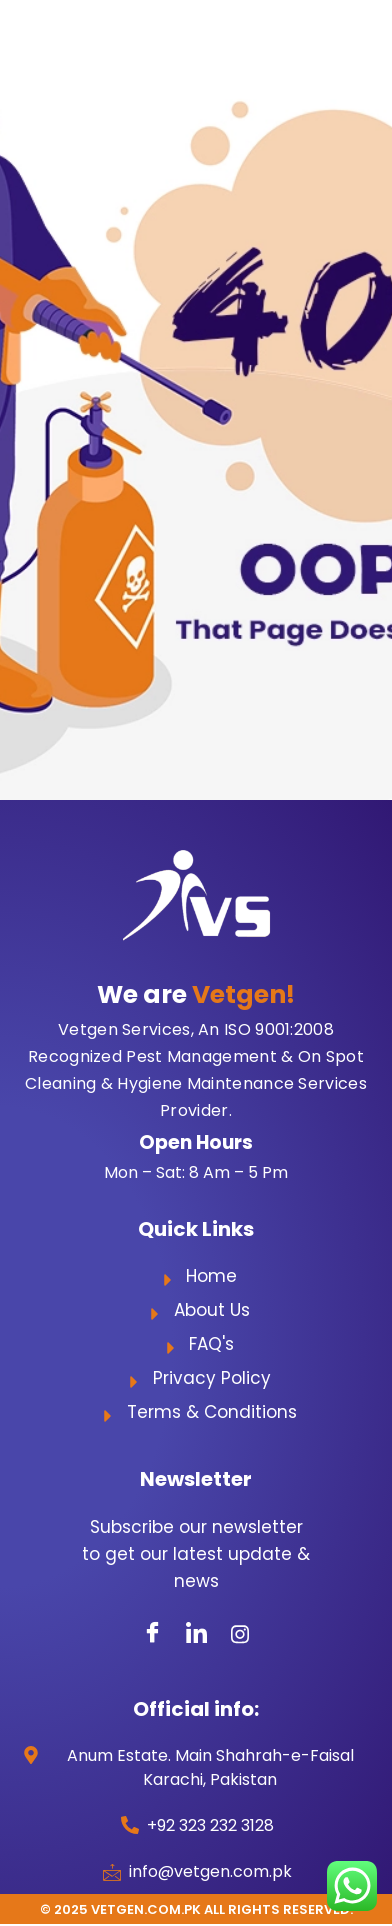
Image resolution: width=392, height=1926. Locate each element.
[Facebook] (152, 1634)
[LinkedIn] (196, 1634)
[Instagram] (240, 1634)
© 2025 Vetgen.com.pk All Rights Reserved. (196, 1909)
